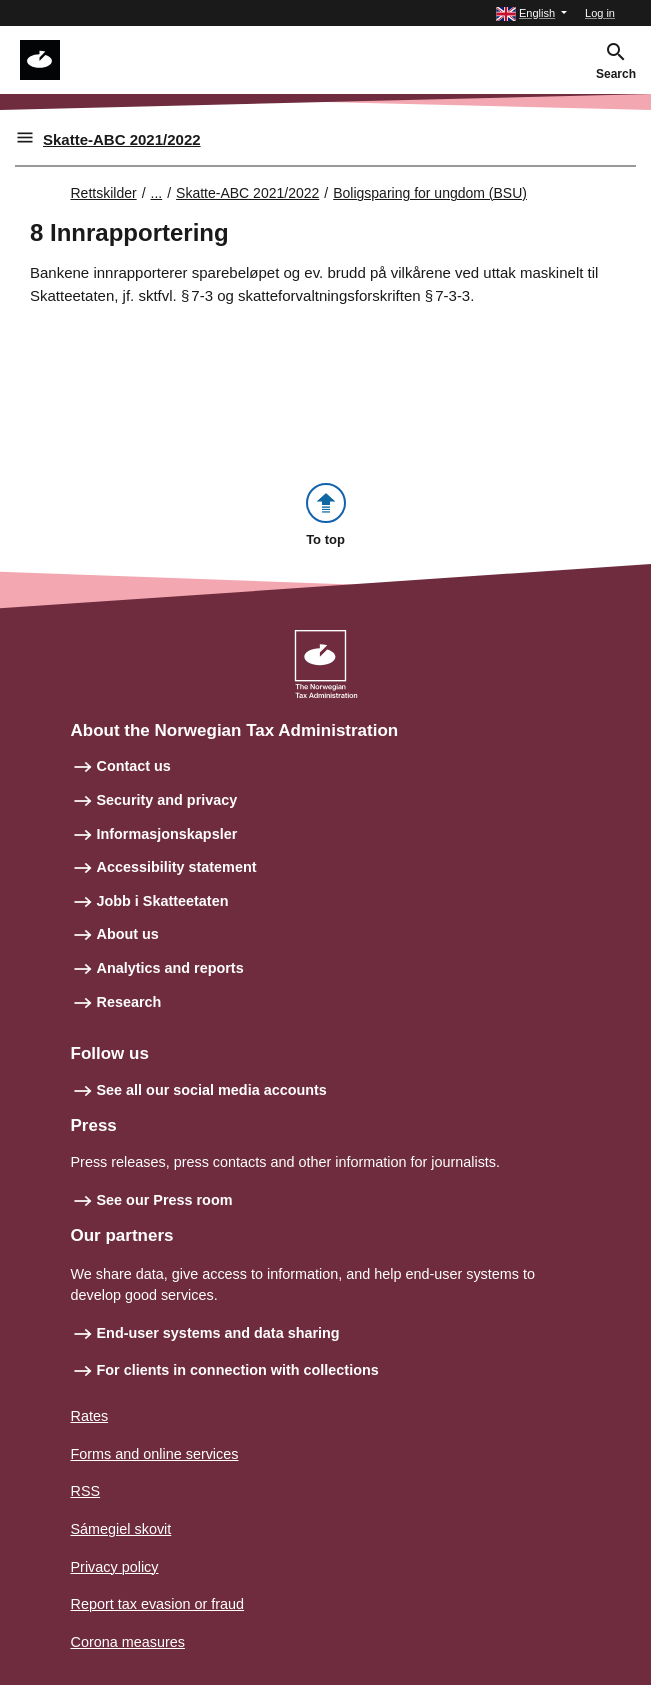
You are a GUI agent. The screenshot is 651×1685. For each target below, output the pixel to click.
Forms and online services (155, 1454)
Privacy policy (115, 1567)
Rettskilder (104, 193)
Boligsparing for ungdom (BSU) (430, 193)
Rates (90, 1416)
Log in (600, 13)
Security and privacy (167, 800)
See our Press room (165, 1200)
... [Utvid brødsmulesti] (157, 193)
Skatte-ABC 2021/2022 (122, 139)
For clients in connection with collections (238, 1370)
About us (128, 934)
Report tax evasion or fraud (158, 1604)
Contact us (134, 766)
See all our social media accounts (212, 1090)
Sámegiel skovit (121, 1529)
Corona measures (128, 1642)
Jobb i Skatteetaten (163, 901)
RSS (86, 1491)
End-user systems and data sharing (218, 1333)
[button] (531, 13)
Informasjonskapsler (167, 834)
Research (129, 1002)
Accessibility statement (177, 867)
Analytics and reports (170, 968)
